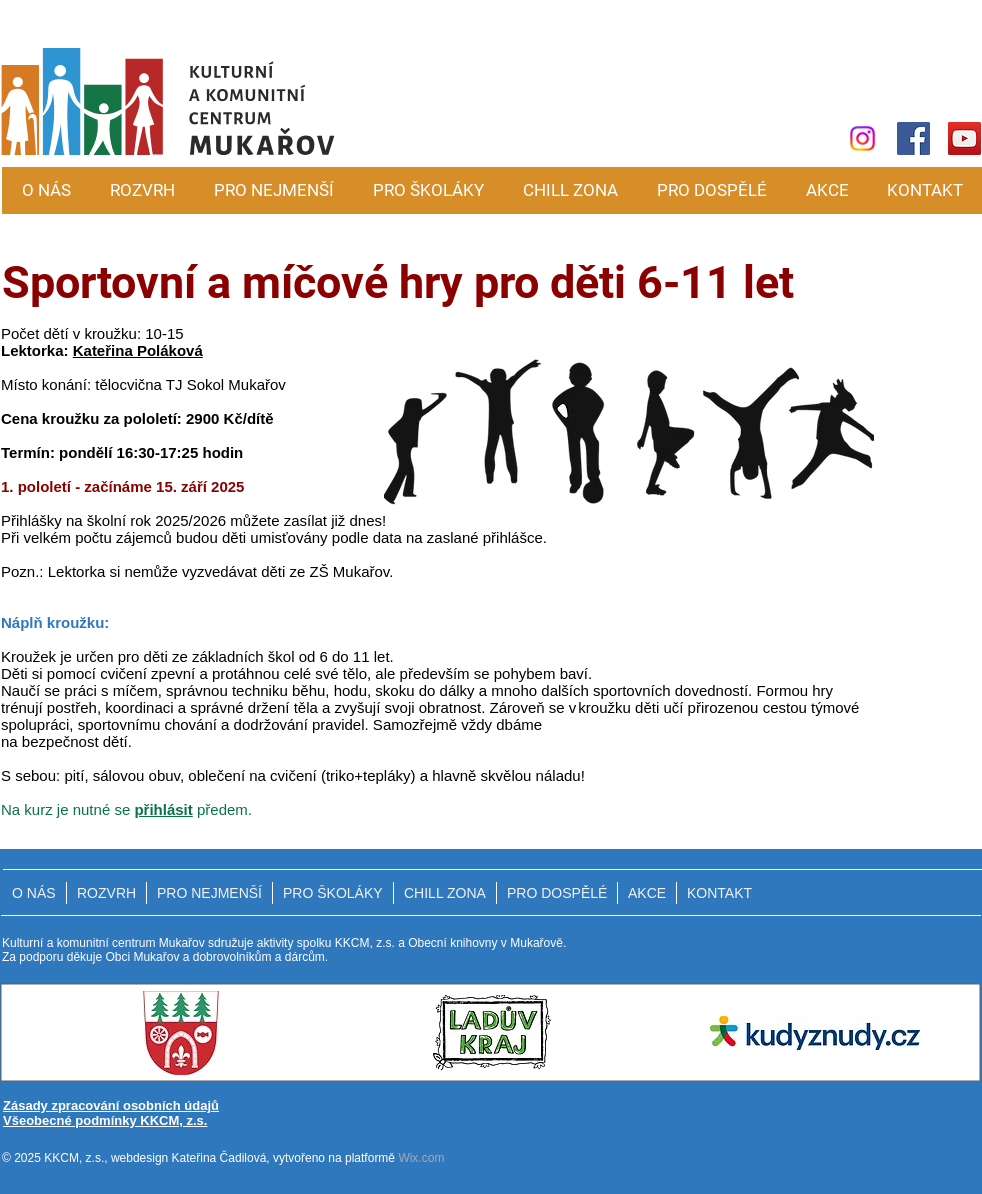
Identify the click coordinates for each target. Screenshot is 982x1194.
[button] (273, 190)
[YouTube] (964, 138)
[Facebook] (913, 138)
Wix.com (421, 1158)
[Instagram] (862, 138)
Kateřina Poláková (138, 350)
